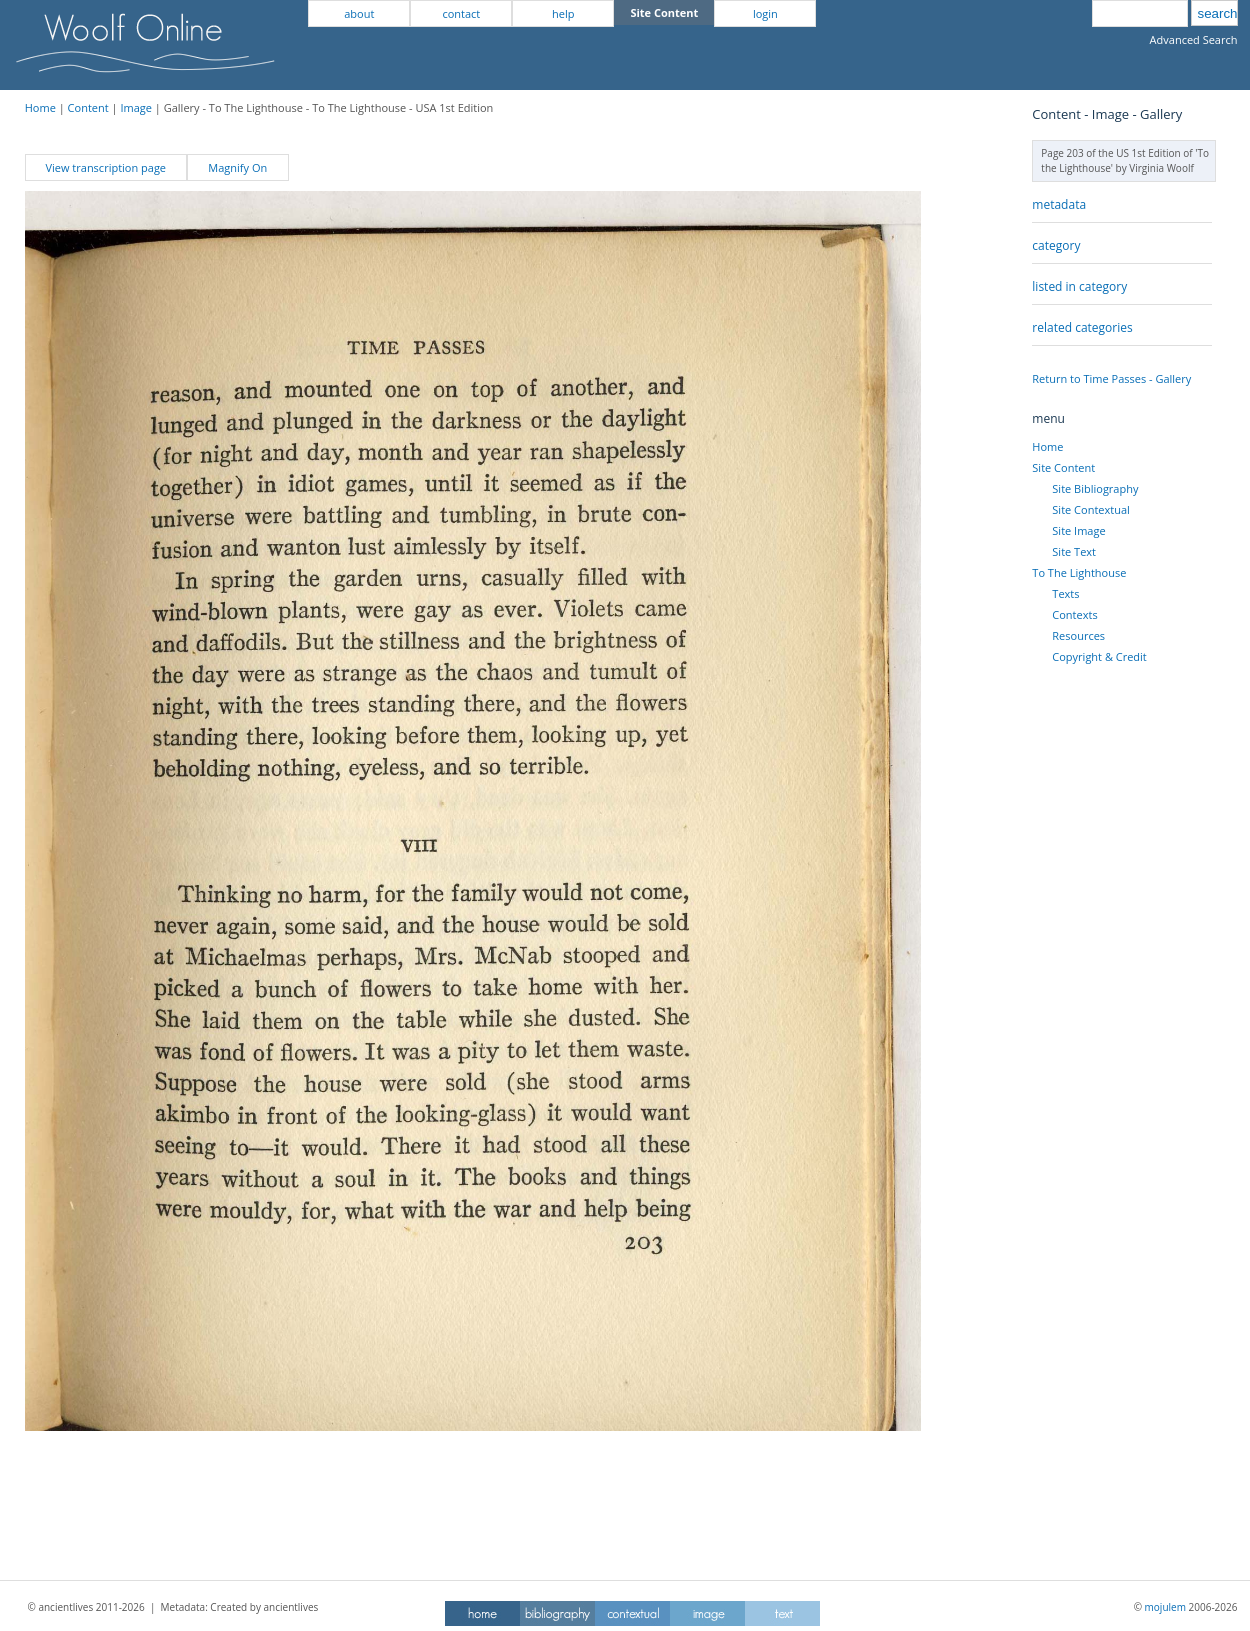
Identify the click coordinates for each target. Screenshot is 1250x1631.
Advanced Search (1194, 39)
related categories (1082, 327)
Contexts (1074, 614)
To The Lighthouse (1079, 572)
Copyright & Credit (1099, 656)
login (765, 13)
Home (40, 107)
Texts (1065, 593)
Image (136, 107)
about (359, 13)
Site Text (1074, 551)
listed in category (1079, 286)
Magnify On (237, 167)
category (1056, 245)
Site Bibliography (1095, 488)
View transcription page (105, 167)
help (563, 13)
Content (88, 107)
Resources (1078, 635)
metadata (1059, 204)
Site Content (1063, 467)
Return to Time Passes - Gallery (1111, 378)
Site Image (1078, 530)
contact (461, 13)
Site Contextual (1090, 509)
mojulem (1165, 1607)
